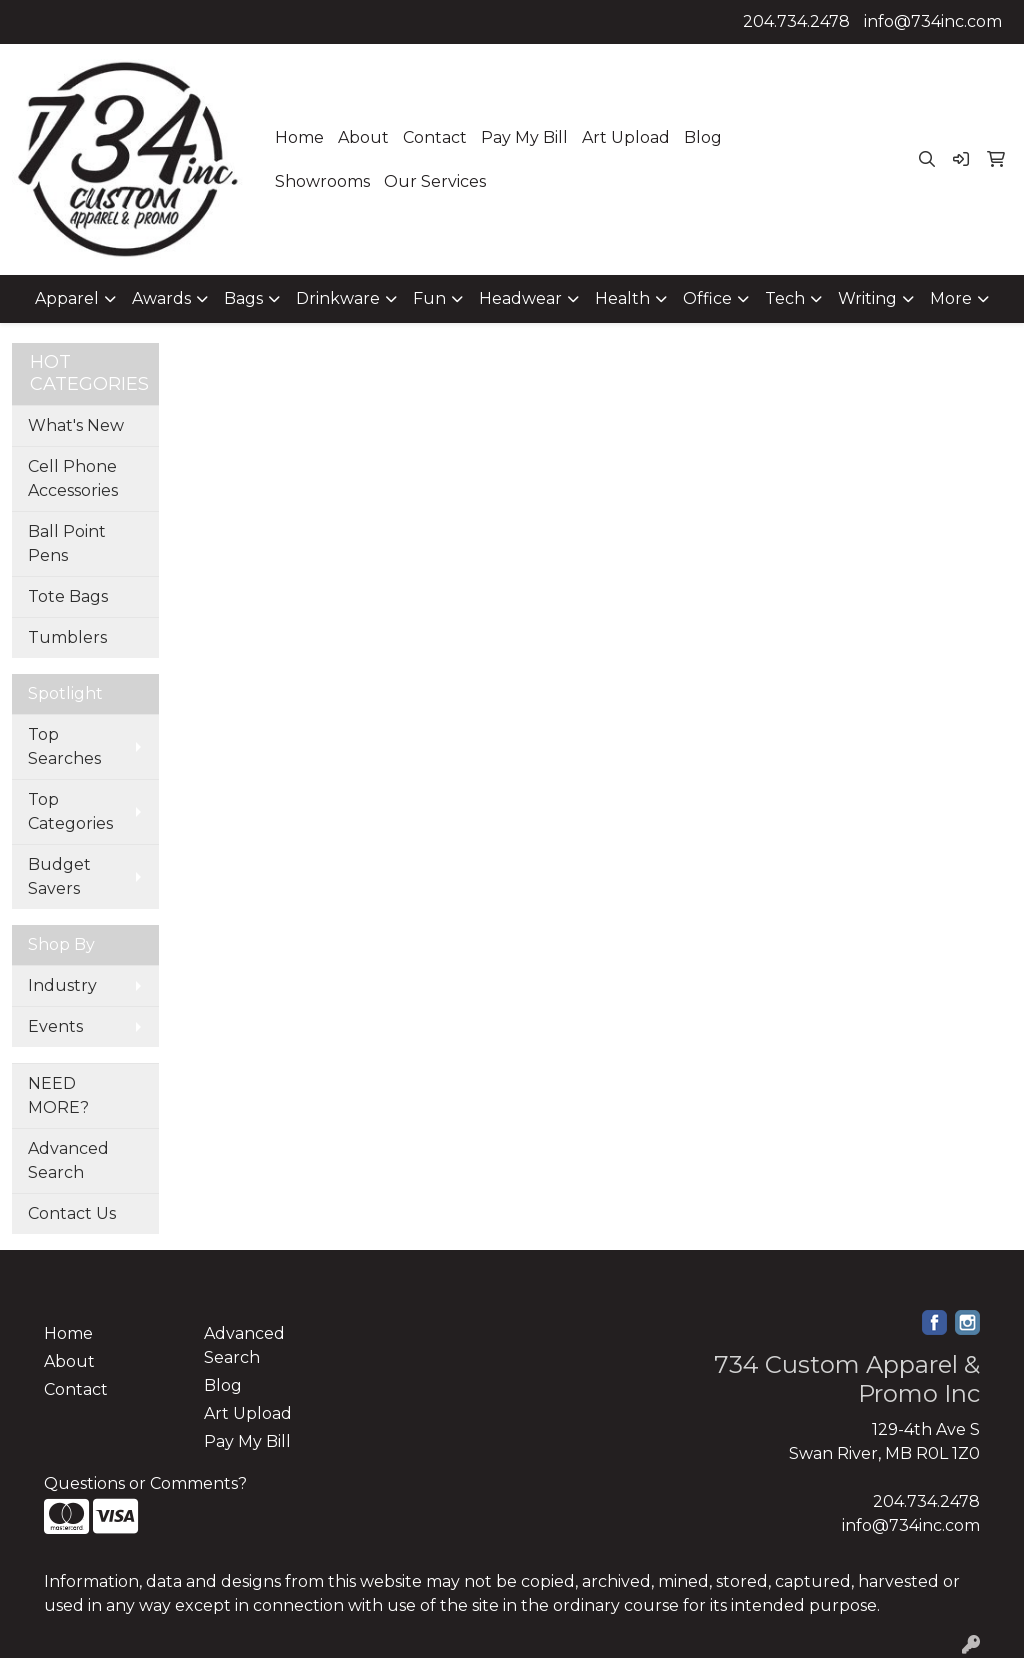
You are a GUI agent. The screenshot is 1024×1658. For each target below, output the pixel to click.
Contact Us (72, 1213)
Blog (703, 137)
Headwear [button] (520, 298)
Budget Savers (59, 876)
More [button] (951, 298)
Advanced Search (68, 1160)
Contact (435, 137)
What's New (76, 425)
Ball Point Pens (67, 543)
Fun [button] (429, 298)
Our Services (435, 181)
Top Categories (70, 811)
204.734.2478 (796, 21)
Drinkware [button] (338, 298)
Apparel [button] (67, 298)
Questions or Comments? (145, 1483)
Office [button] (707, 298)
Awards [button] (161, 298)
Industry (62, 985)
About (363, 137)
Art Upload (626, 137)
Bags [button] (243, 298)
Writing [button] (867, 298)
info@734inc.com (933, 21)
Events (55, 1026)
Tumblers (67, 637)
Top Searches (64, 746)
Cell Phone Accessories (73, 478)
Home (299, 137)
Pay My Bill (524, 137)
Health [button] (622, 298)
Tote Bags (68, 596)
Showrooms (322, 181)
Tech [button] (785, 298)
